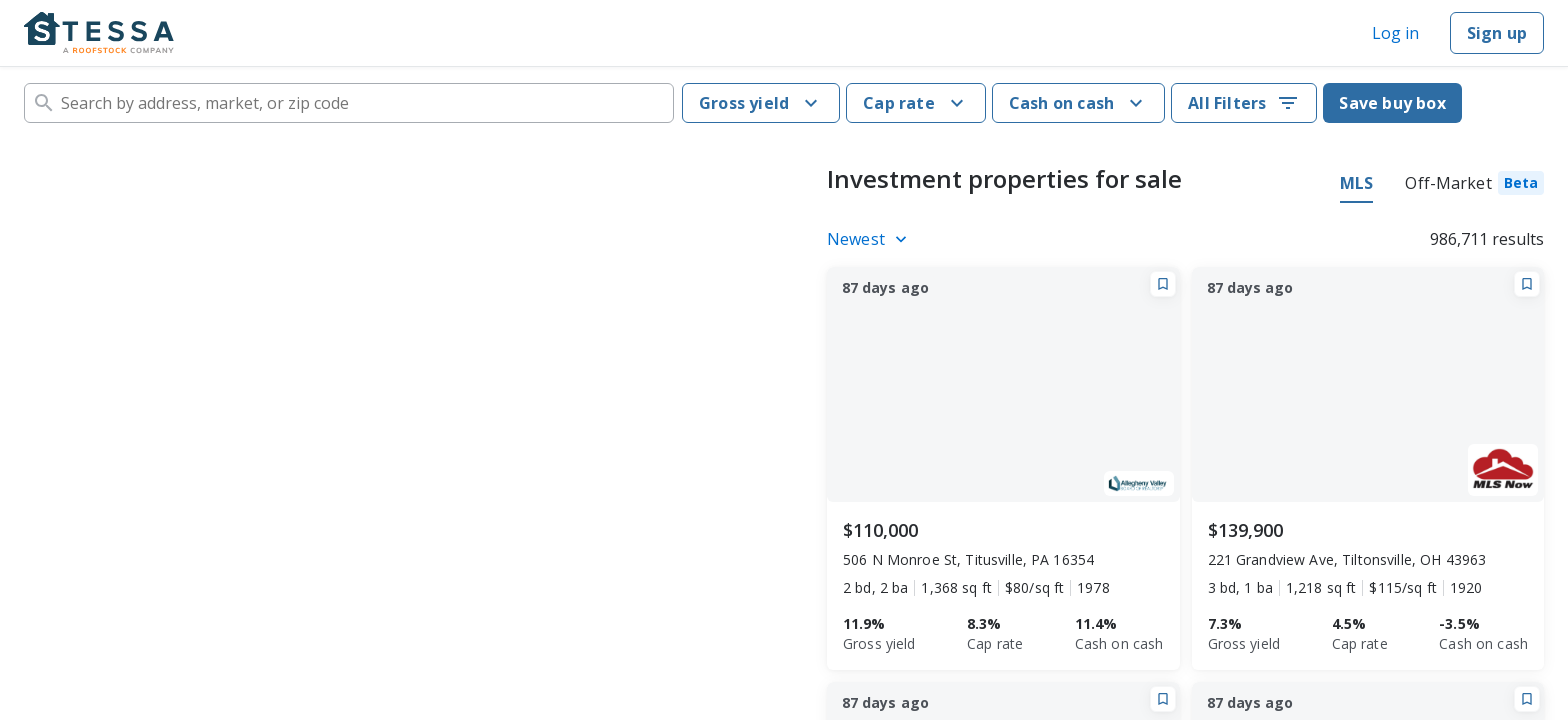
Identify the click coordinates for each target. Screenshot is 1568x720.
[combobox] (349, 103)
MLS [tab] (1356, 183)
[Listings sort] (870, 239)
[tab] (1474, 186)
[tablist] (1442, 186)
